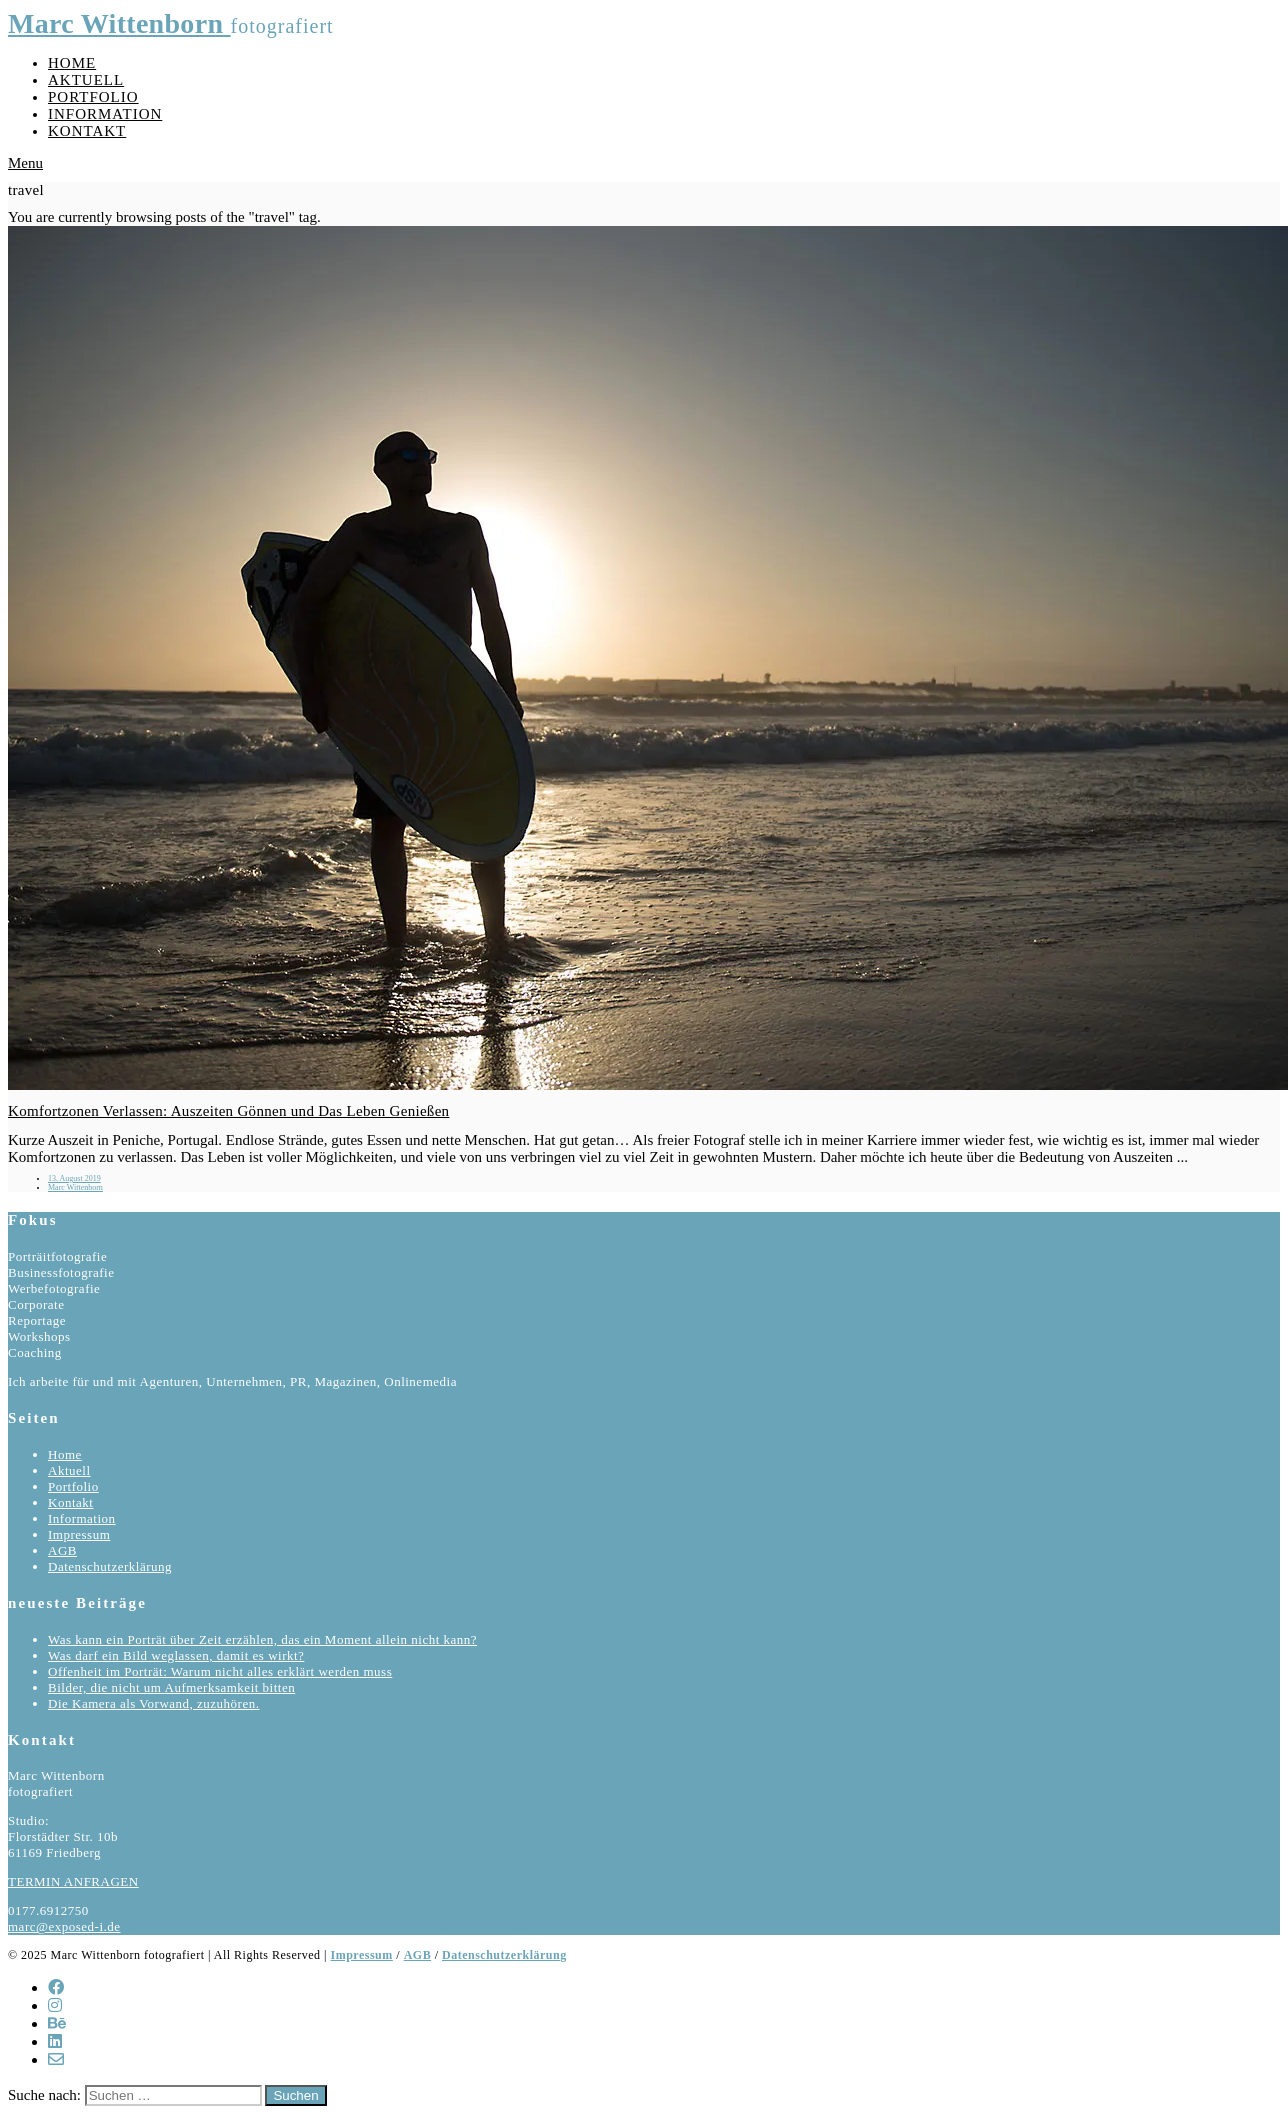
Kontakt (87, 131)
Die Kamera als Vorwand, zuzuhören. (153, 1703)
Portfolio (93, 97)
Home (72, 63)
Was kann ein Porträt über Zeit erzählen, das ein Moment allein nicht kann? (262, 1639)
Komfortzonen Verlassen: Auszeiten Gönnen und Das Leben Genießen (228, 1111)
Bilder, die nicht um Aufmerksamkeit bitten (171, 1687)
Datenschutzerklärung (110, 1566)
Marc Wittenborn (119, 23)
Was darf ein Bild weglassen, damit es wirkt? (176, 1655)
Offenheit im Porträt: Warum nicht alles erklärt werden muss (220, 1671)
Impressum (79, 1534)
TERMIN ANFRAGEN (73, 1881)
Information (105, 114)
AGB (62, 1550)
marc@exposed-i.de (64, 1926)
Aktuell (86, 80)
